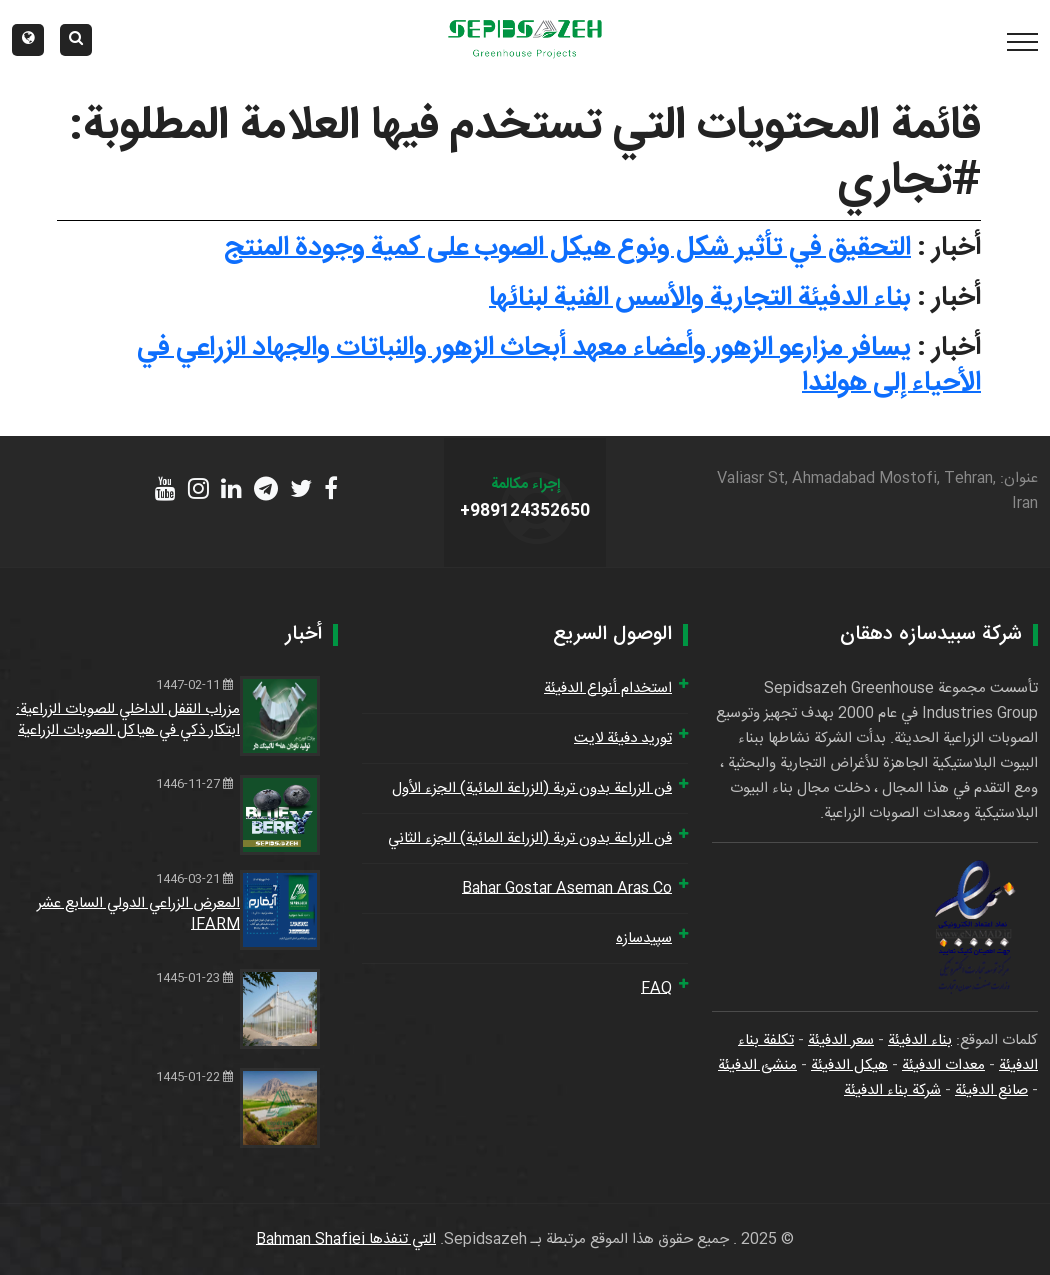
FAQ (656, 988)
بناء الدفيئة (920, 1040)
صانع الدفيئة (991, 1090)
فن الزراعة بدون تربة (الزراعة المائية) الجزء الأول (532, 788)
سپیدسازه (644, 938)
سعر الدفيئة (841, 1040)
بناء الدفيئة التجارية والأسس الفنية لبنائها (700, 298)
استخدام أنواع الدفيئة (608, 688)
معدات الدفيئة (943, 1065)
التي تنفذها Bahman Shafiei (346, 1239)
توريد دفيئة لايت (623, 738)
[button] (28, 40)
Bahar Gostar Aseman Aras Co (567, 888)
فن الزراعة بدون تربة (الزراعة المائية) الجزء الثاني (530, 838)
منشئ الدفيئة (757, 1065)
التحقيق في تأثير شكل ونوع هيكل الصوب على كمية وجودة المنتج (567, 248)
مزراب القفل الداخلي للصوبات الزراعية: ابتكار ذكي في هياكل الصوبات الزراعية (128, 720)
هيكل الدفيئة (849, 1065)
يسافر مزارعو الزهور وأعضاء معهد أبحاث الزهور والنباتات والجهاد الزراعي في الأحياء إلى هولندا (559, 365)
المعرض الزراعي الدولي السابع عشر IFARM (138, 914)
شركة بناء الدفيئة (892, 1090)
